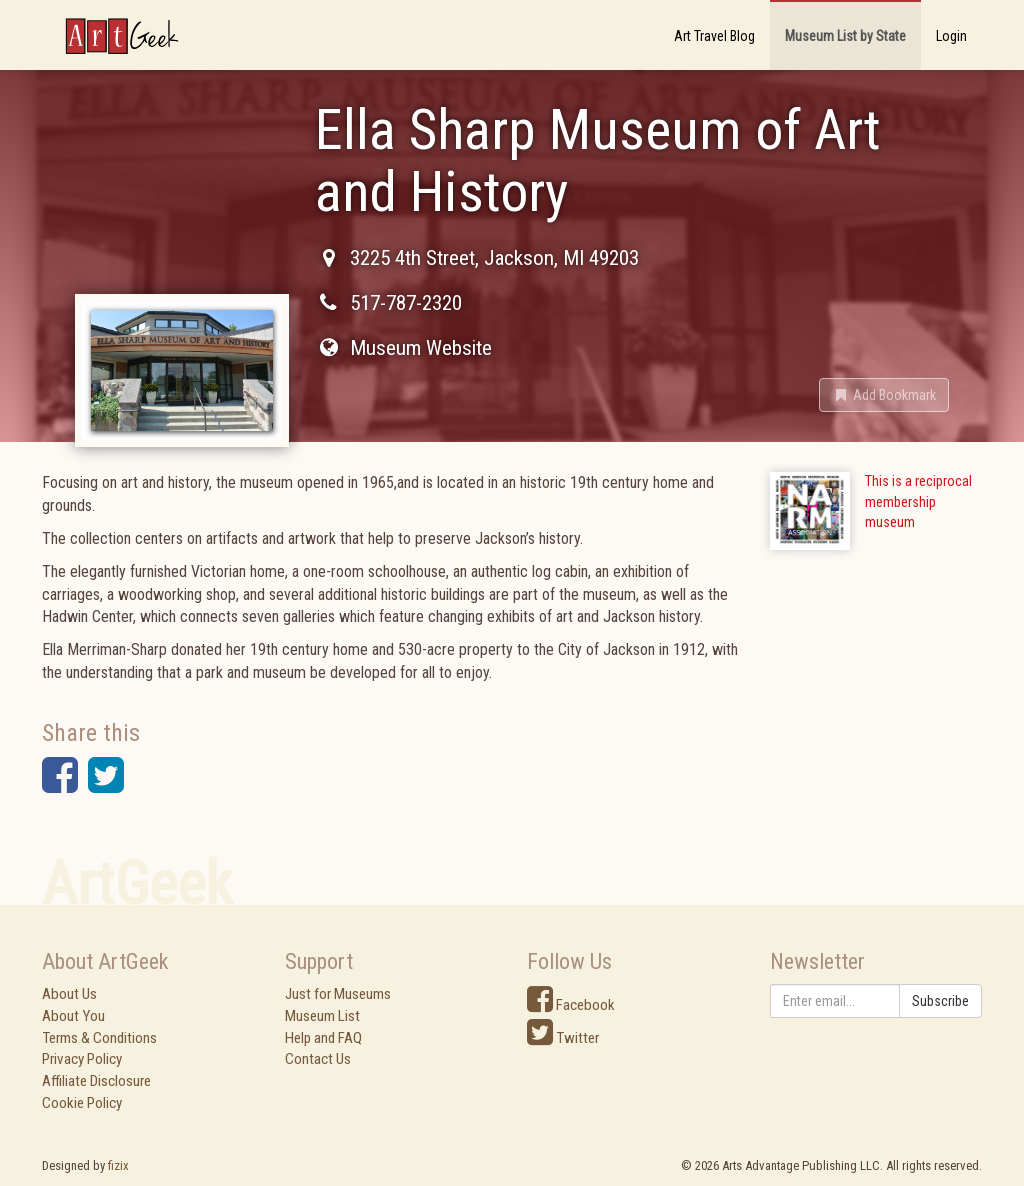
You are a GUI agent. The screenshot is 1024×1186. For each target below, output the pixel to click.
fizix (118, 1165)
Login (951, 36)
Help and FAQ (323, 1038)
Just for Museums (338, 994)
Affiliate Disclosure (96, 1081)
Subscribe (940, 1001)
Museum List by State (845, 36)
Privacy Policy (82, 1059)
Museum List (322, 1016)
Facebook (571, 1005)
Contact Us (318, 1059)
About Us (69, 994)
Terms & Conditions (99, 1038)
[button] (884, 395)
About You (73, 1016)
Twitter (563, 1038)
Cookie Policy (82, 1103)
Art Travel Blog (714, 36)
